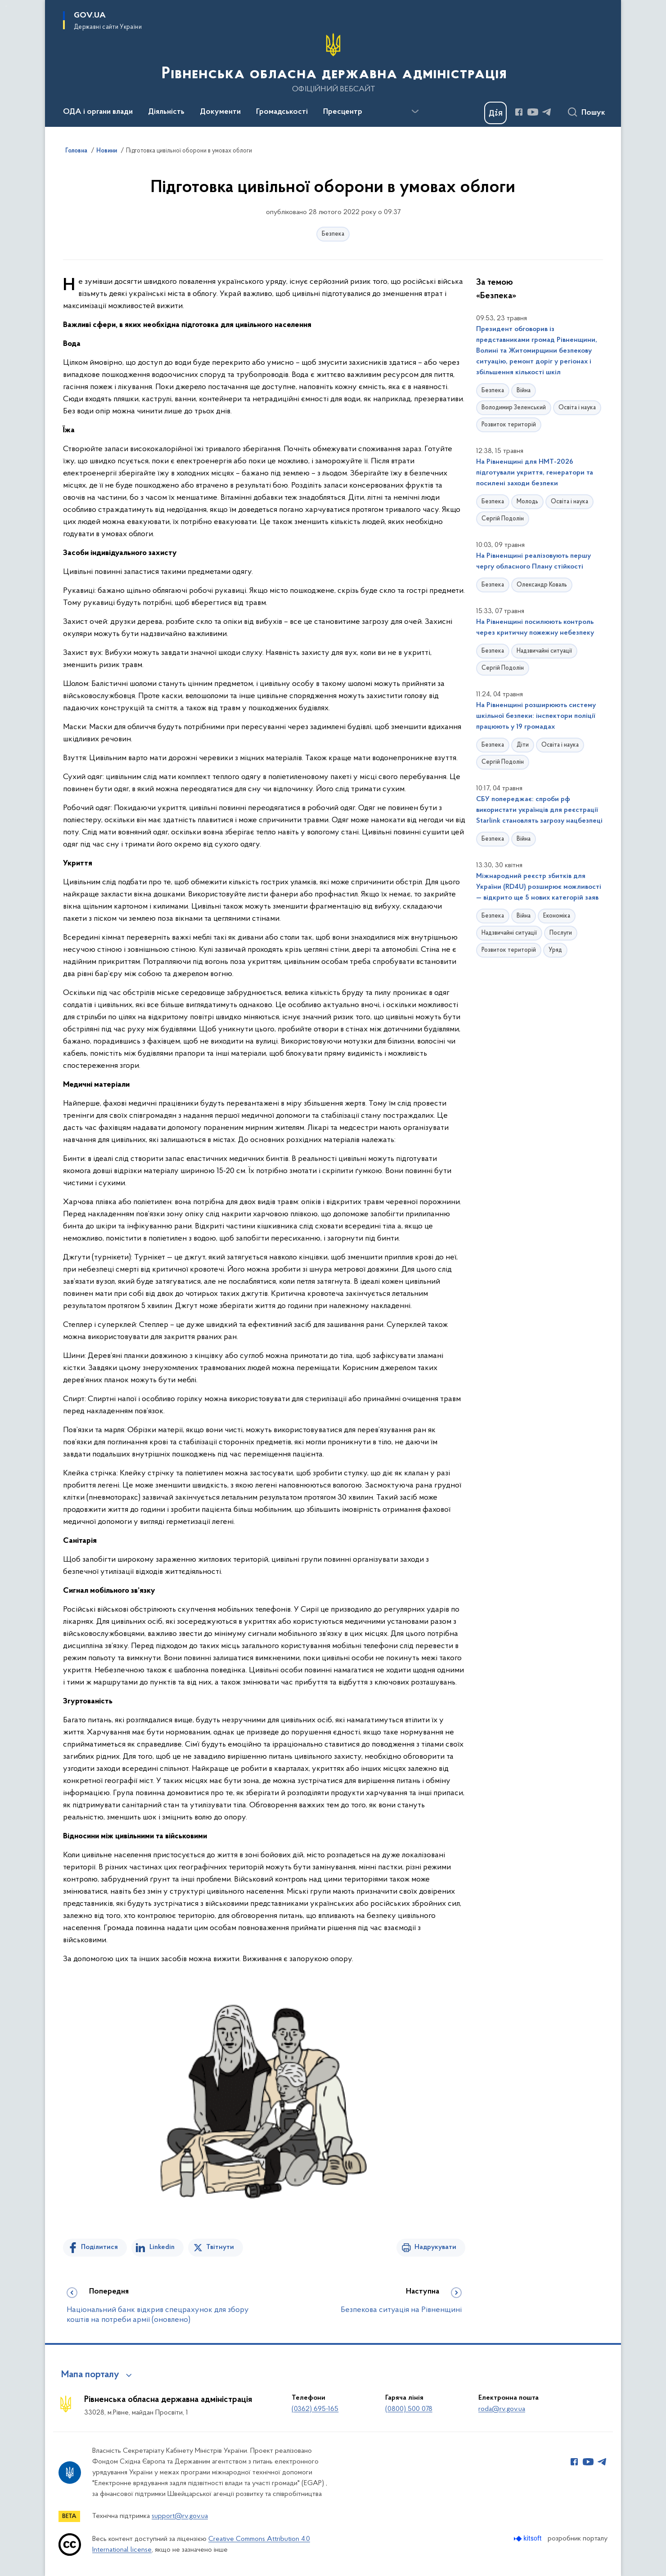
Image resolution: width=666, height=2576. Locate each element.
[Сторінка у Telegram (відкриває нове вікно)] (546, 112)
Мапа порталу (90, 2375)
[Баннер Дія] (495, 113)
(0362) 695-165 (315, 2409)
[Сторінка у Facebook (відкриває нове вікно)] (518, 112)
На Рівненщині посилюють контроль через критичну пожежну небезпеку (535, 627)
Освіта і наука (577, 407)
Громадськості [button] (282, 112)
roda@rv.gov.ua (501, 2409)
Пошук (593, 113)
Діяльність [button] (166, 112)
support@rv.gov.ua (180, 2516)
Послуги (560, 933)
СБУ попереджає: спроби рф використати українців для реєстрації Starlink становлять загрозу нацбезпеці (539, 810)
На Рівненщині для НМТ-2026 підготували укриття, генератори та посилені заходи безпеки (534, 472)
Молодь (527, 501)
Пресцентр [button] (342, 112)
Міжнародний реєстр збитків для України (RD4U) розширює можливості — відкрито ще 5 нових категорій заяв (538, 887)
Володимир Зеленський (514, 407)
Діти (523, 745)
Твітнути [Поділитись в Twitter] (220, 2247)
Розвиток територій (509, 424)
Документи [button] (220, 112)
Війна (524, 390)
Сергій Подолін (503, 518)
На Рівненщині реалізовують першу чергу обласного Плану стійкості (533, 561)
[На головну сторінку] (333, 62)
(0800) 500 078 (408, 2409)
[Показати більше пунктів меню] (415, 111)
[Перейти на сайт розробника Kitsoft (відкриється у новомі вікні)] (528, 2538)
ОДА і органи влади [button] (98, 112)
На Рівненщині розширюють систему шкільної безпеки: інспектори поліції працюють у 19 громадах (536, 716)
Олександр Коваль (542, 585)
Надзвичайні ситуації (544, 651)
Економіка (556, 916)
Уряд (555, 950)
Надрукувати (435, 2247)
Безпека (333, 234)
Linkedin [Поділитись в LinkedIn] (162, 2247)
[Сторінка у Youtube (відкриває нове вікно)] (532, 112)
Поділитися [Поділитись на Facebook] (99, 2247)
